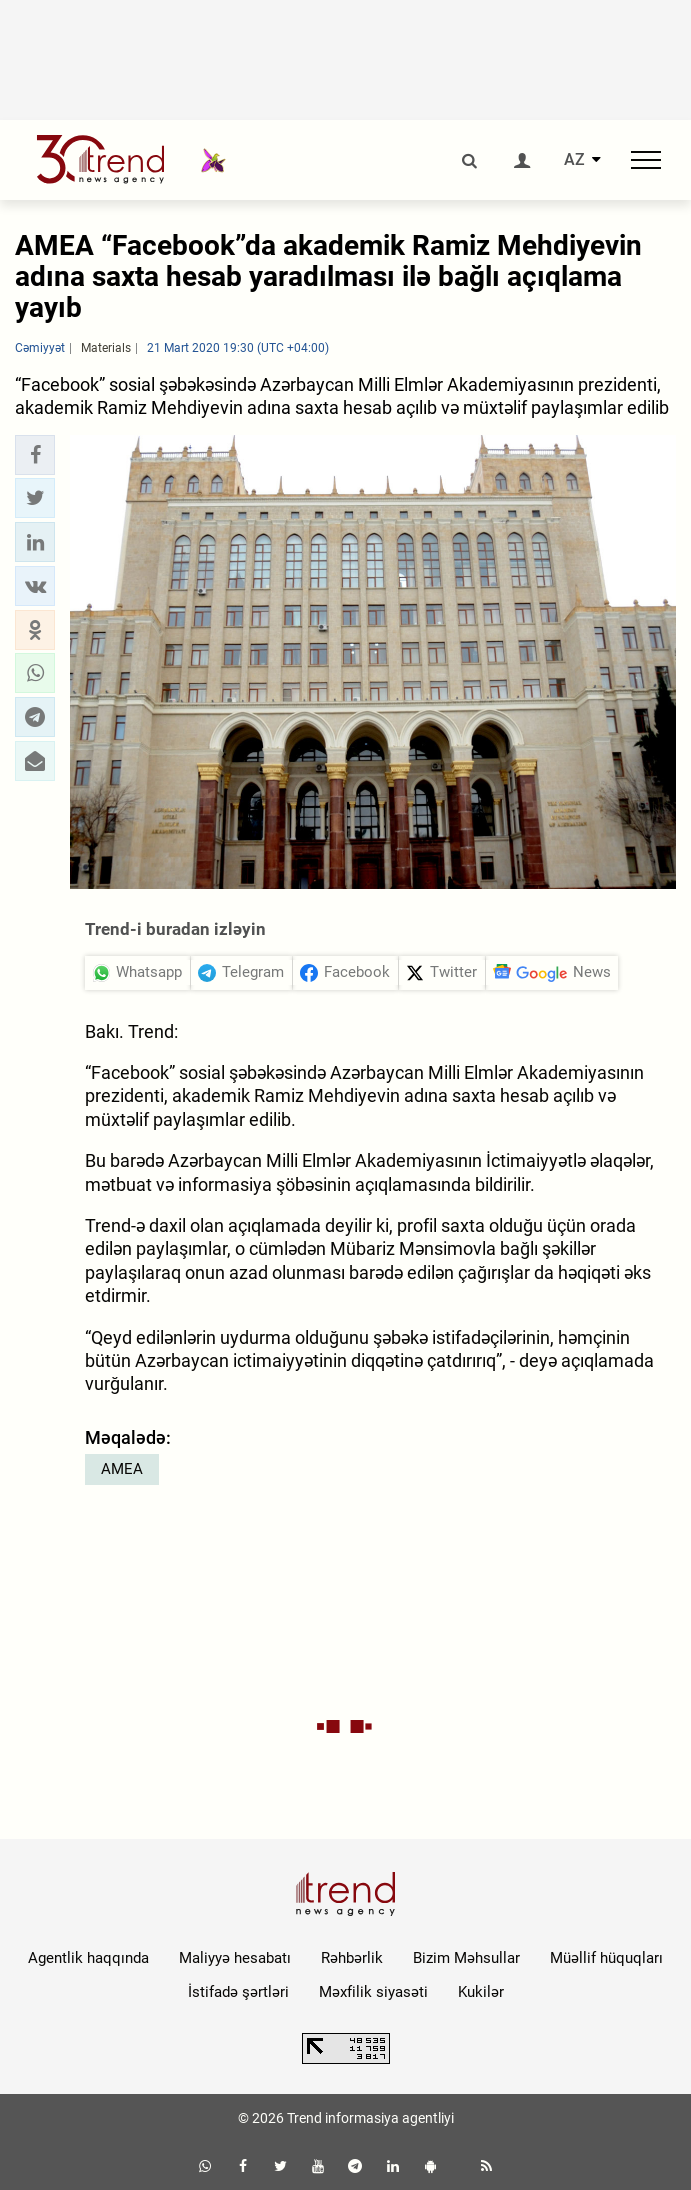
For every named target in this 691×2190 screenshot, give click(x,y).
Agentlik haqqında (88, 1958)
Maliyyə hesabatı (235, 1958)
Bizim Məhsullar (466, 1958)
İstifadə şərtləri (238, 1992)
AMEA (122, 1469)
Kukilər (481, 1992)
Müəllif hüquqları (606, 1958)
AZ (574, 160)
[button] (35, 455)
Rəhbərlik (352, 1958)
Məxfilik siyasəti (373, 1992)
